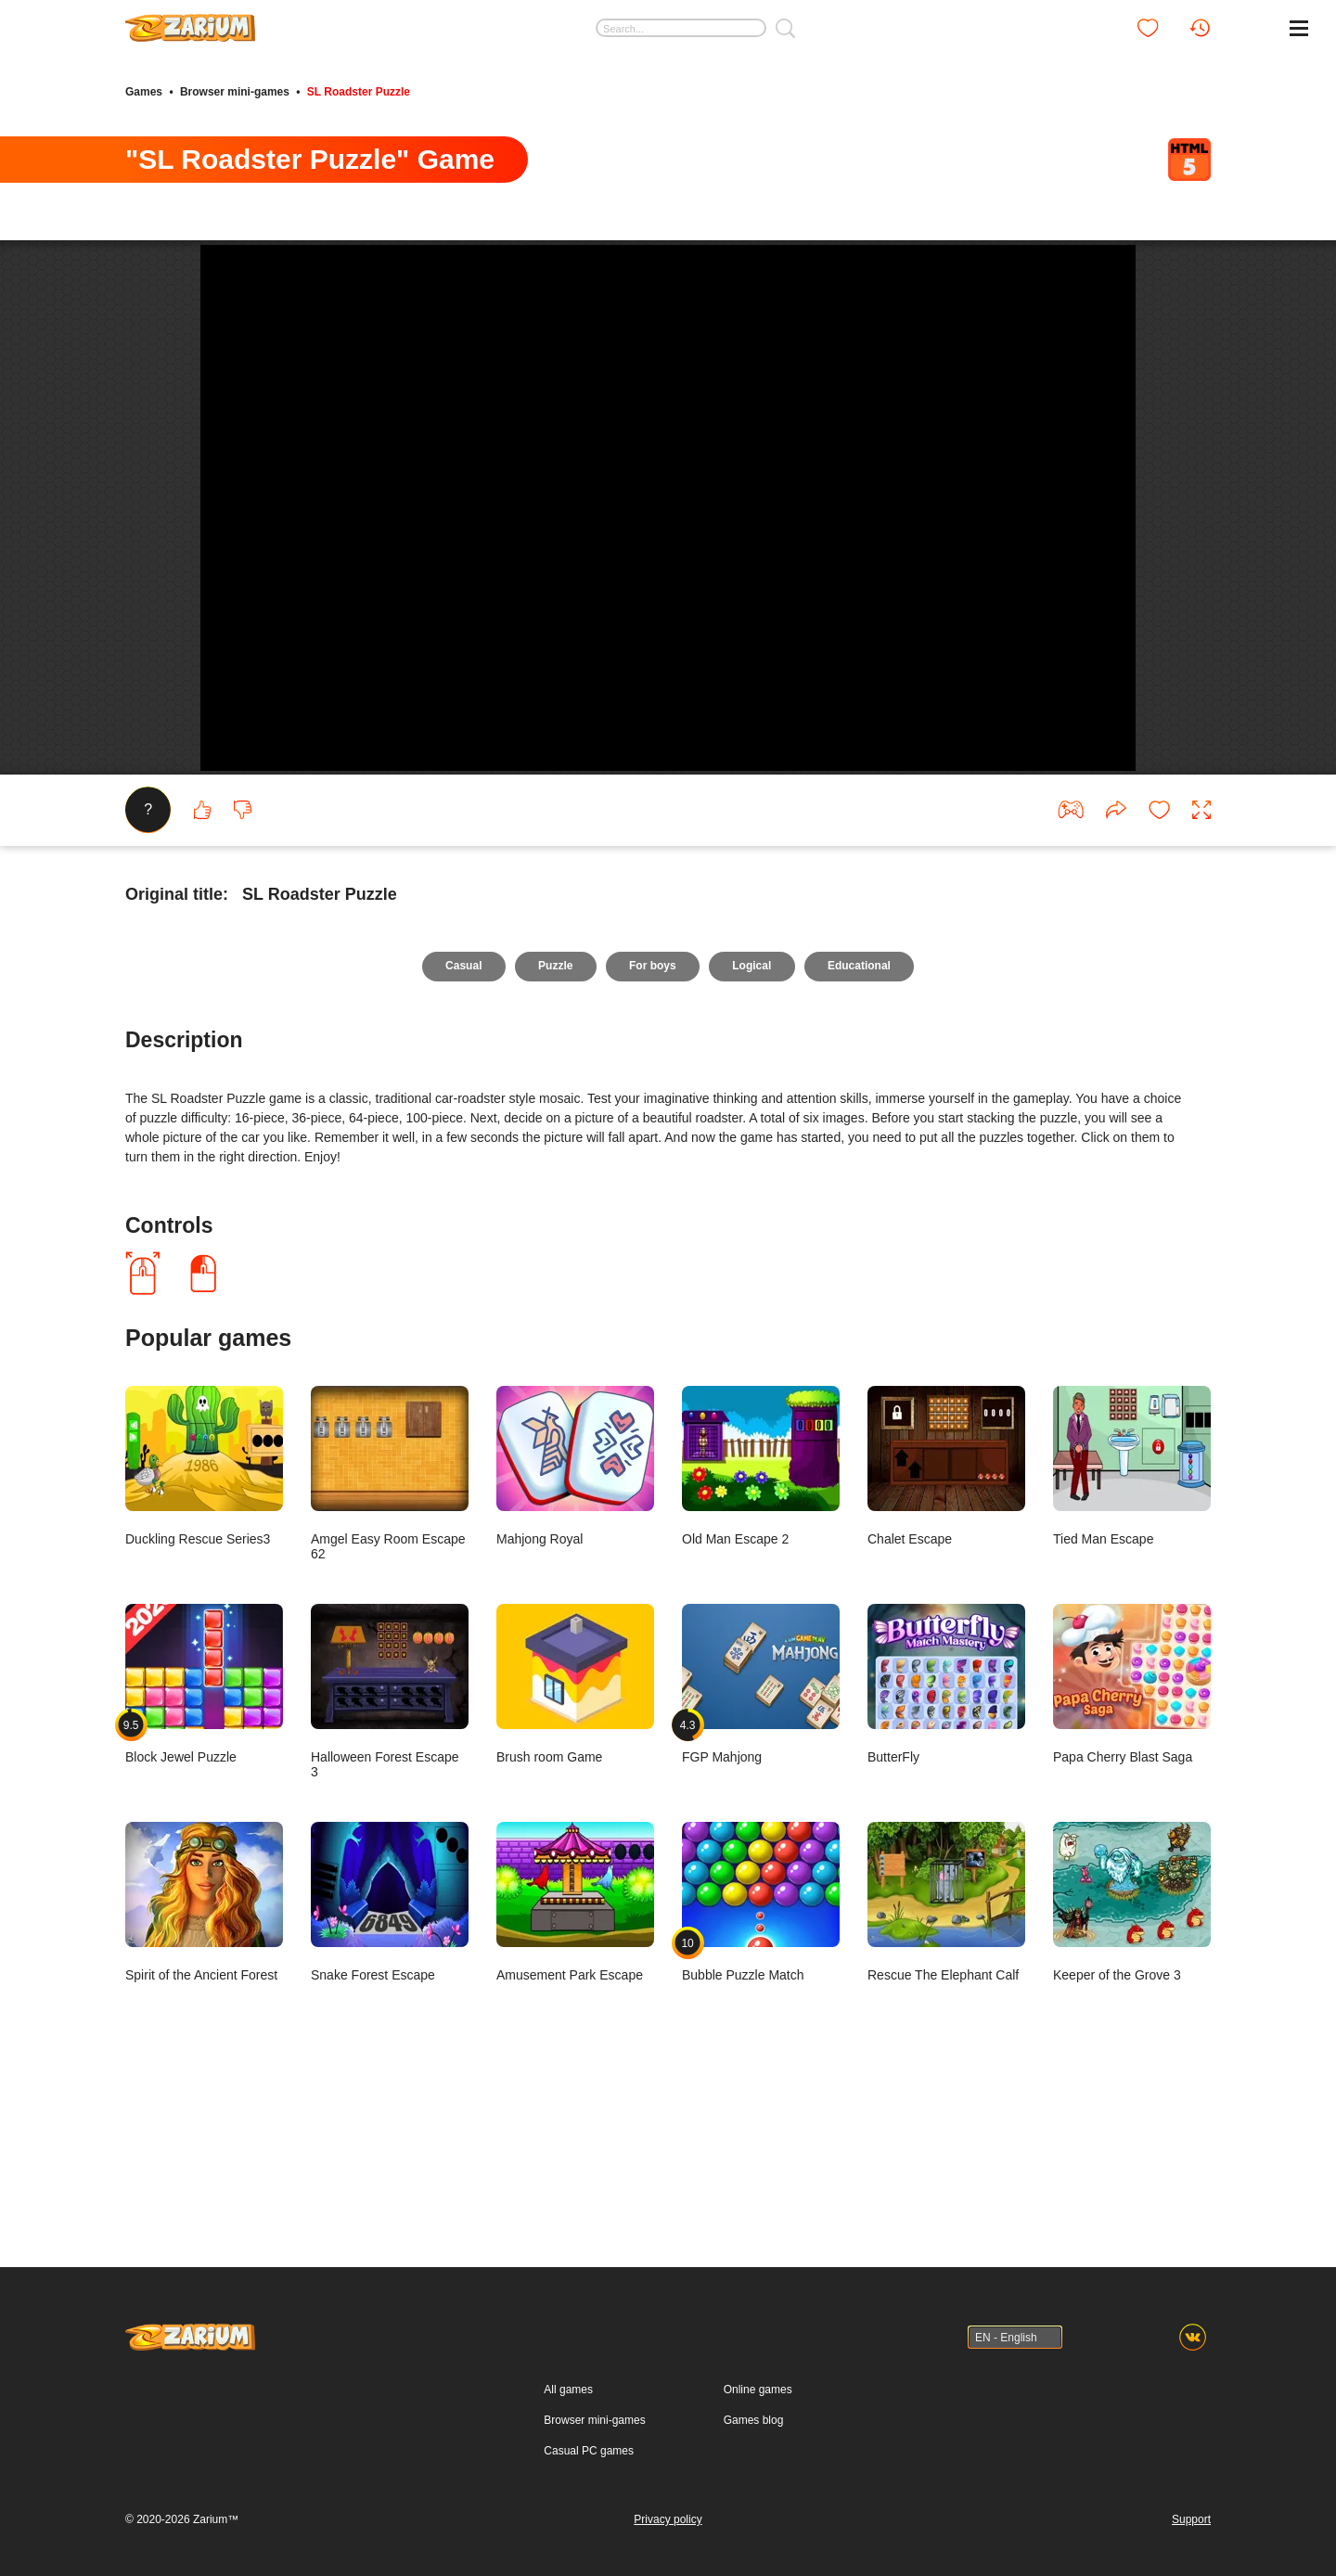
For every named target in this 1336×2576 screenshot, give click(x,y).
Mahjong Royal (575, 1688)
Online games (758, 2476)
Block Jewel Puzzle (204, 1906)
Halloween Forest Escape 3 (390, 1914)
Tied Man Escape (1132, 1688)
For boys (652, 1189)
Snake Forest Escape (390, 2124)
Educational (861, 1189)
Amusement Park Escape (575, 2124)
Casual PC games (589, 2537)
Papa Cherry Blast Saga (1132, 1906)
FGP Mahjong (761, 1906)
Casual (461, 1189)
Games (143, 90)
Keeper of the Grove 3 (1132, 2124)
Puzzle (554, 1189)
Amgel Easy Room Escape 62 (390, 1696)
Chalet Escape (946, 1688)
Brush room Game (575, 1906)
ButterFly (946, 1906)
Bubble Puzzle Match (761, 2124)
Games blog (754, 2507)
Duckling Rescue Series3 (204, 1688)
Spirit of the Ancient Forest (204, 2124)
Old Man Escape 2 (761, 1688)
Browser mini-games (234, 90)
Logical (753, 1189)
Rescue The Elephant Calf (946, 2124)
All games (568, 2476)
